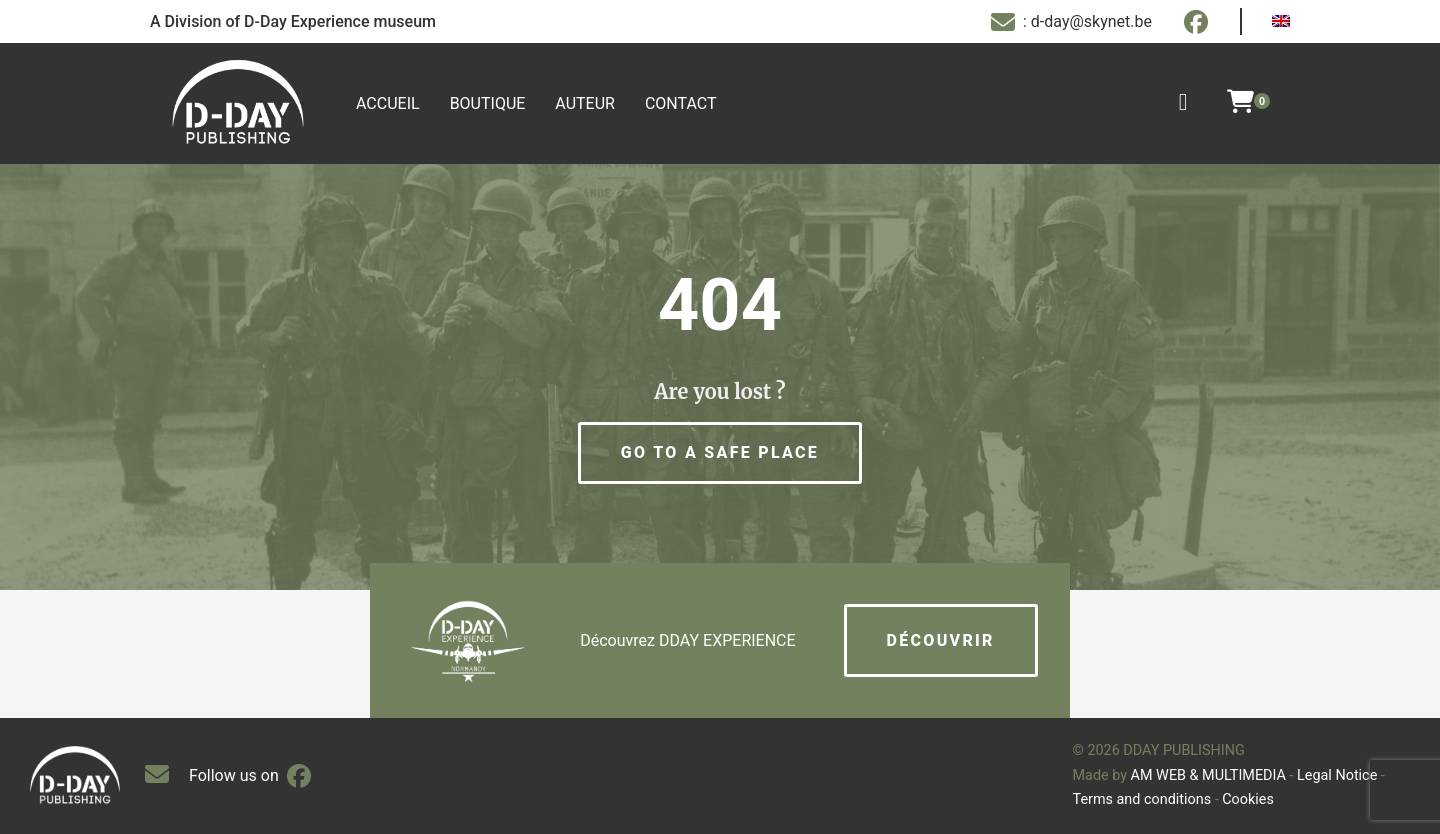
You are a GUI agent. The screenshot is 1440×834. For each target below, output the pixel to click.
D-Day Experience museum (340, 21)
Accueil (388, 103)
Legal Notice (1337, 775)
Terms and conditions (1142, 799)
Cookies (1248, 799)
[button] (720, 453)
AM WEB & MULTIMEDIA (1208, 775)
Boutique (488, 103)
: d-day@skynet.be (1071, 22)
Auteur (585, 103)
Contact (681, 103)
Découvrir (941, 640)
